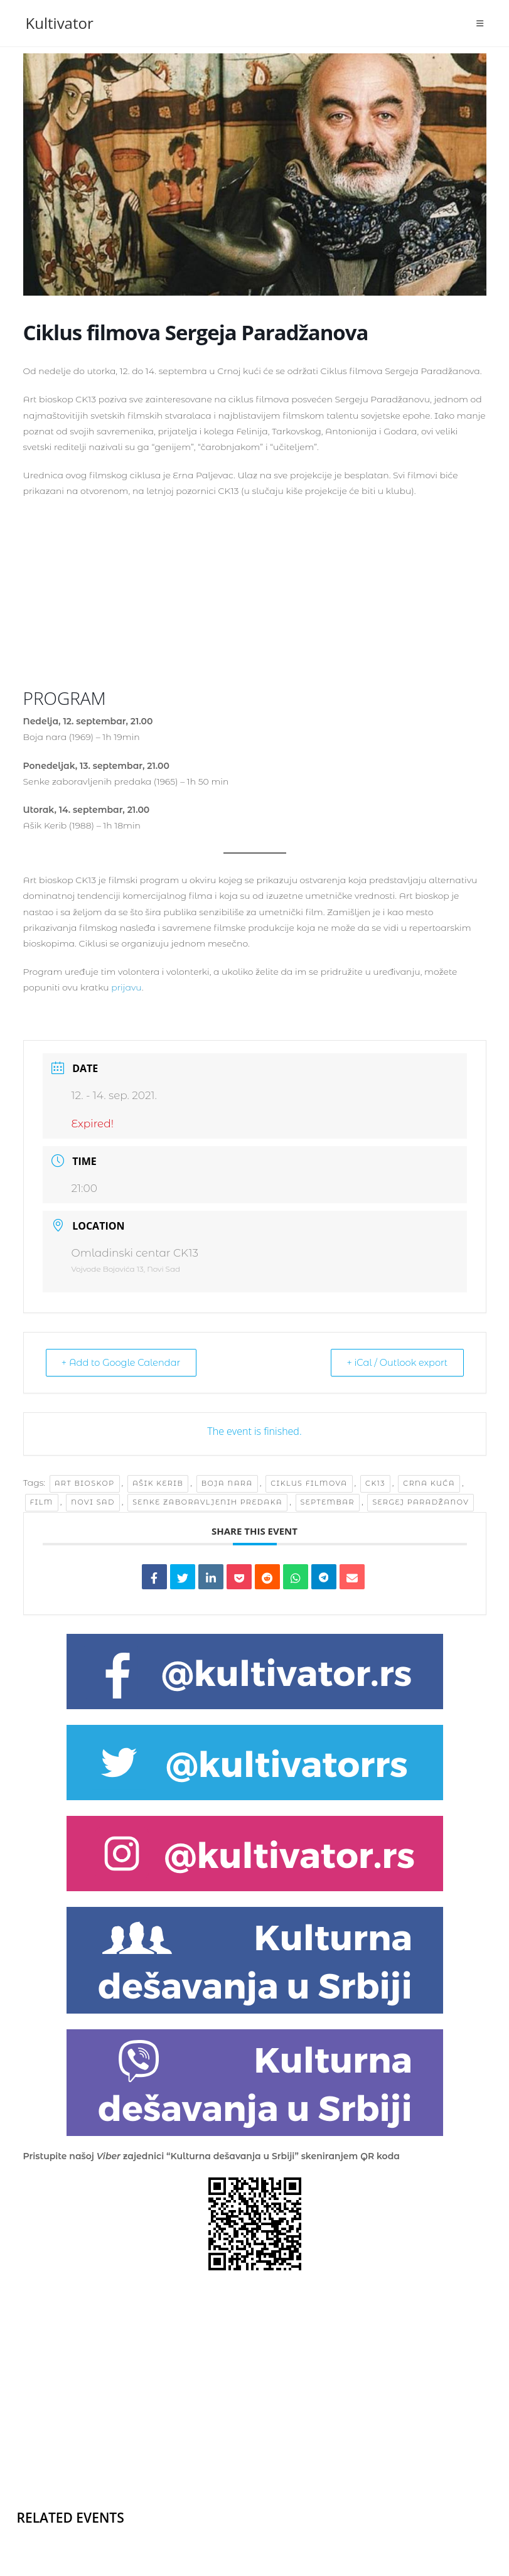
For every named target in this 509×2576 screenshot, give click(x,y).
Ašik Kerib (157, 1483)
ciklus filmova (309, 1483)
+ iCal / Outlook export (393, 1363)
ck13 (375, 1483)
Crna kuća (429, 1483)
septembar (328, 1502)
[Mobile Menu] (480, 23)
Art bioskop (85, 1483)
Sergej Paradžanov (420, 1502)
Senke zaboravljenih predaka (207, 1502)
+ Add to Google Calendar (125, 1363)
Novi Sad (93, 1502)
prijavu (126, 987)
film (41, 1502)
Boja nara (227, 1483)
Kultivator (60, 23)
